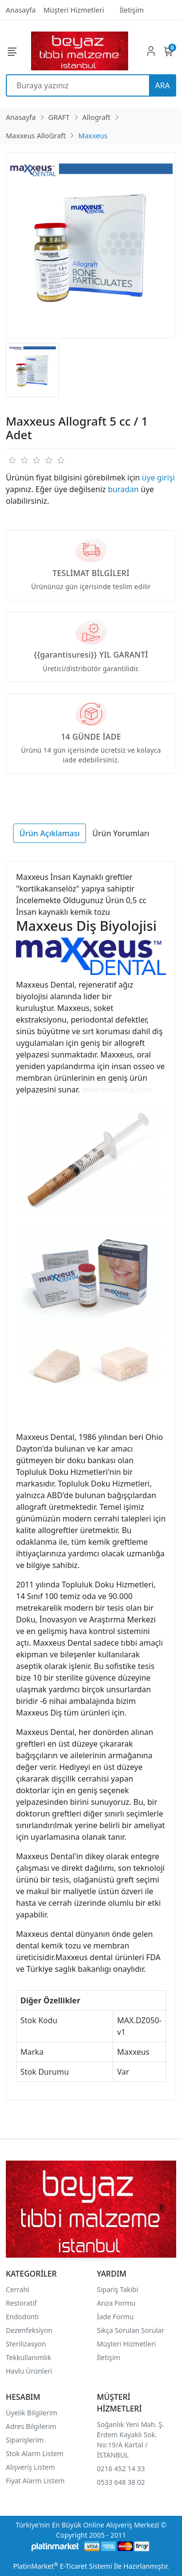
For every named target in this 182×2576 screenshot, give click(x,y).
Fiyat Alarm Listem (35, 2480)
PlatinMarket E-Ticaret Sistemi (62, 2566)
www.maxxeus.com (117, 1089)
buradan (123, 489)
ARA (162, 85)
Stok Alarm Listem (35, 2453)
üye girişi (158, 477)
